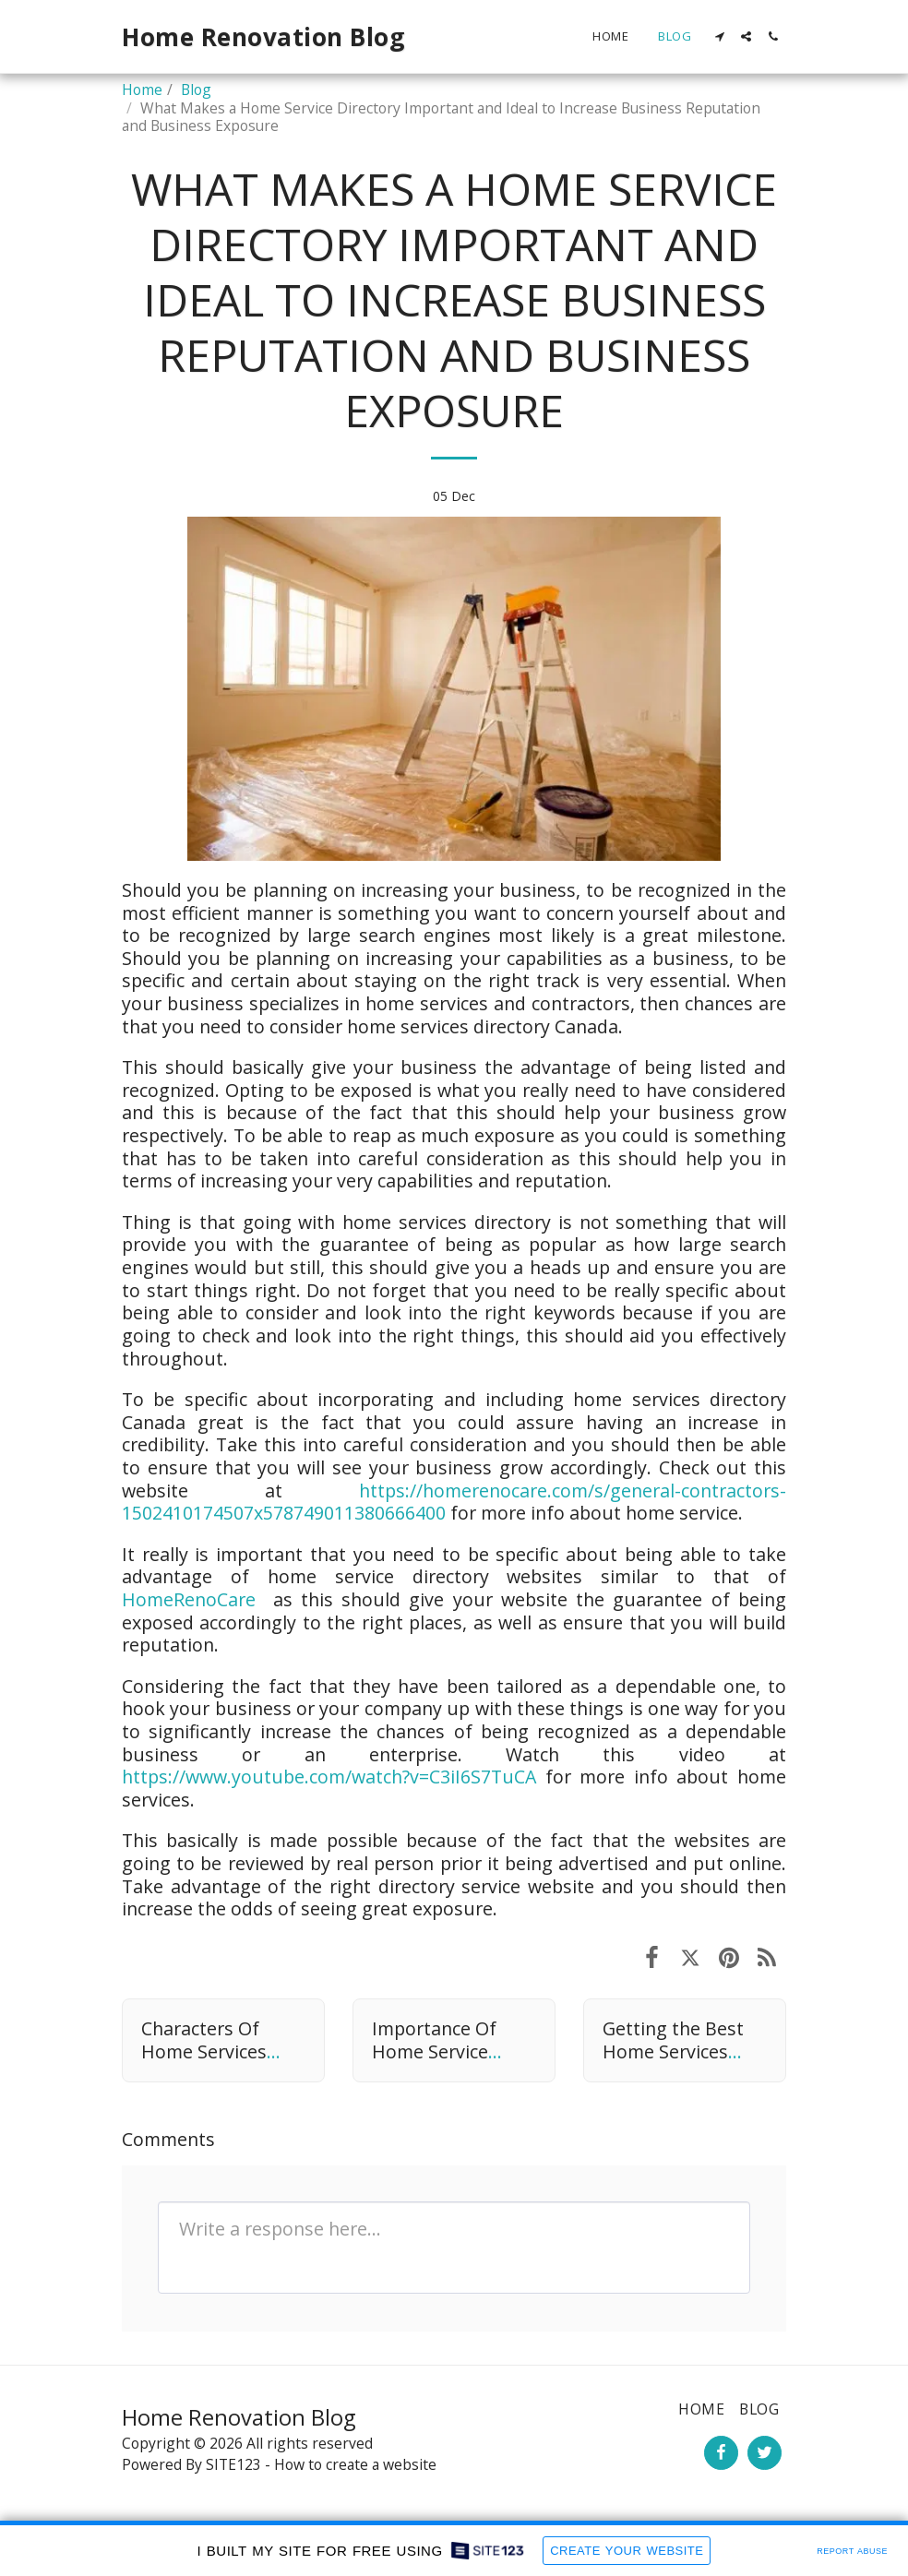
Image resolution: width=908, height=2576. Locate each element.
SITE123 (233, 2464)
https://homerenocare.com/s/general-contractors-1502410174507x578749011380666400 (454, 1502)
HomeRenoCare (189, 1599)
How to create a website (355, 2464)
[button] (719, 36)
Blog (196, 89)
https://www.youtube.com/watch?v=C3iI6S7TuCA (329, 1776)
